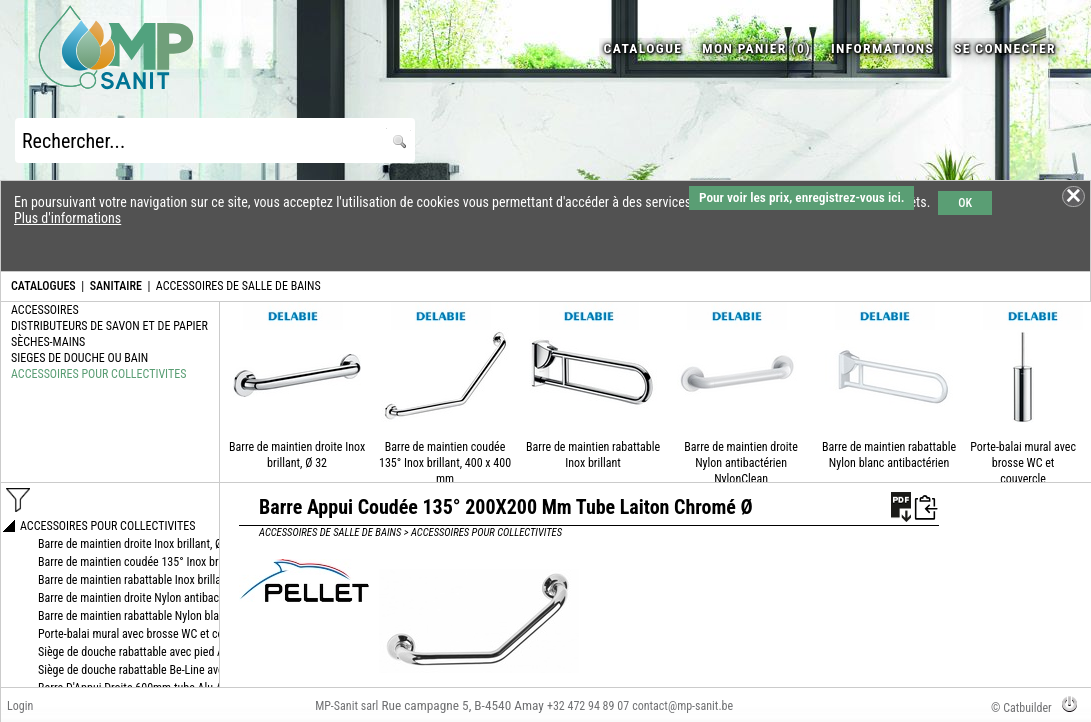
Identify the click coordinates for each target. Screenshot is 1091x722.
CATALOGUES (43, 286)
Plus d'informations (67, 218)
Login (20, 706)
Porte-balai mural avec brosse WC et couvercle (1023, 463)
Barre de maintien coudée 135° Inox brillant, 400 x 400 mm (445, 463)
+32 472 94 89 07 (588, 706)
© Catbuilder (1021, 708)
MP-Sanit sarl (346, 706)
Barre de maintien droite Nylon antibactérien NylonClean (741, 463)
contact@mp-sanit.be (682, 706)
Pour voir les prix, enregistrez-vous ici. (801, 197)
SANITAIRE (116, 286)
